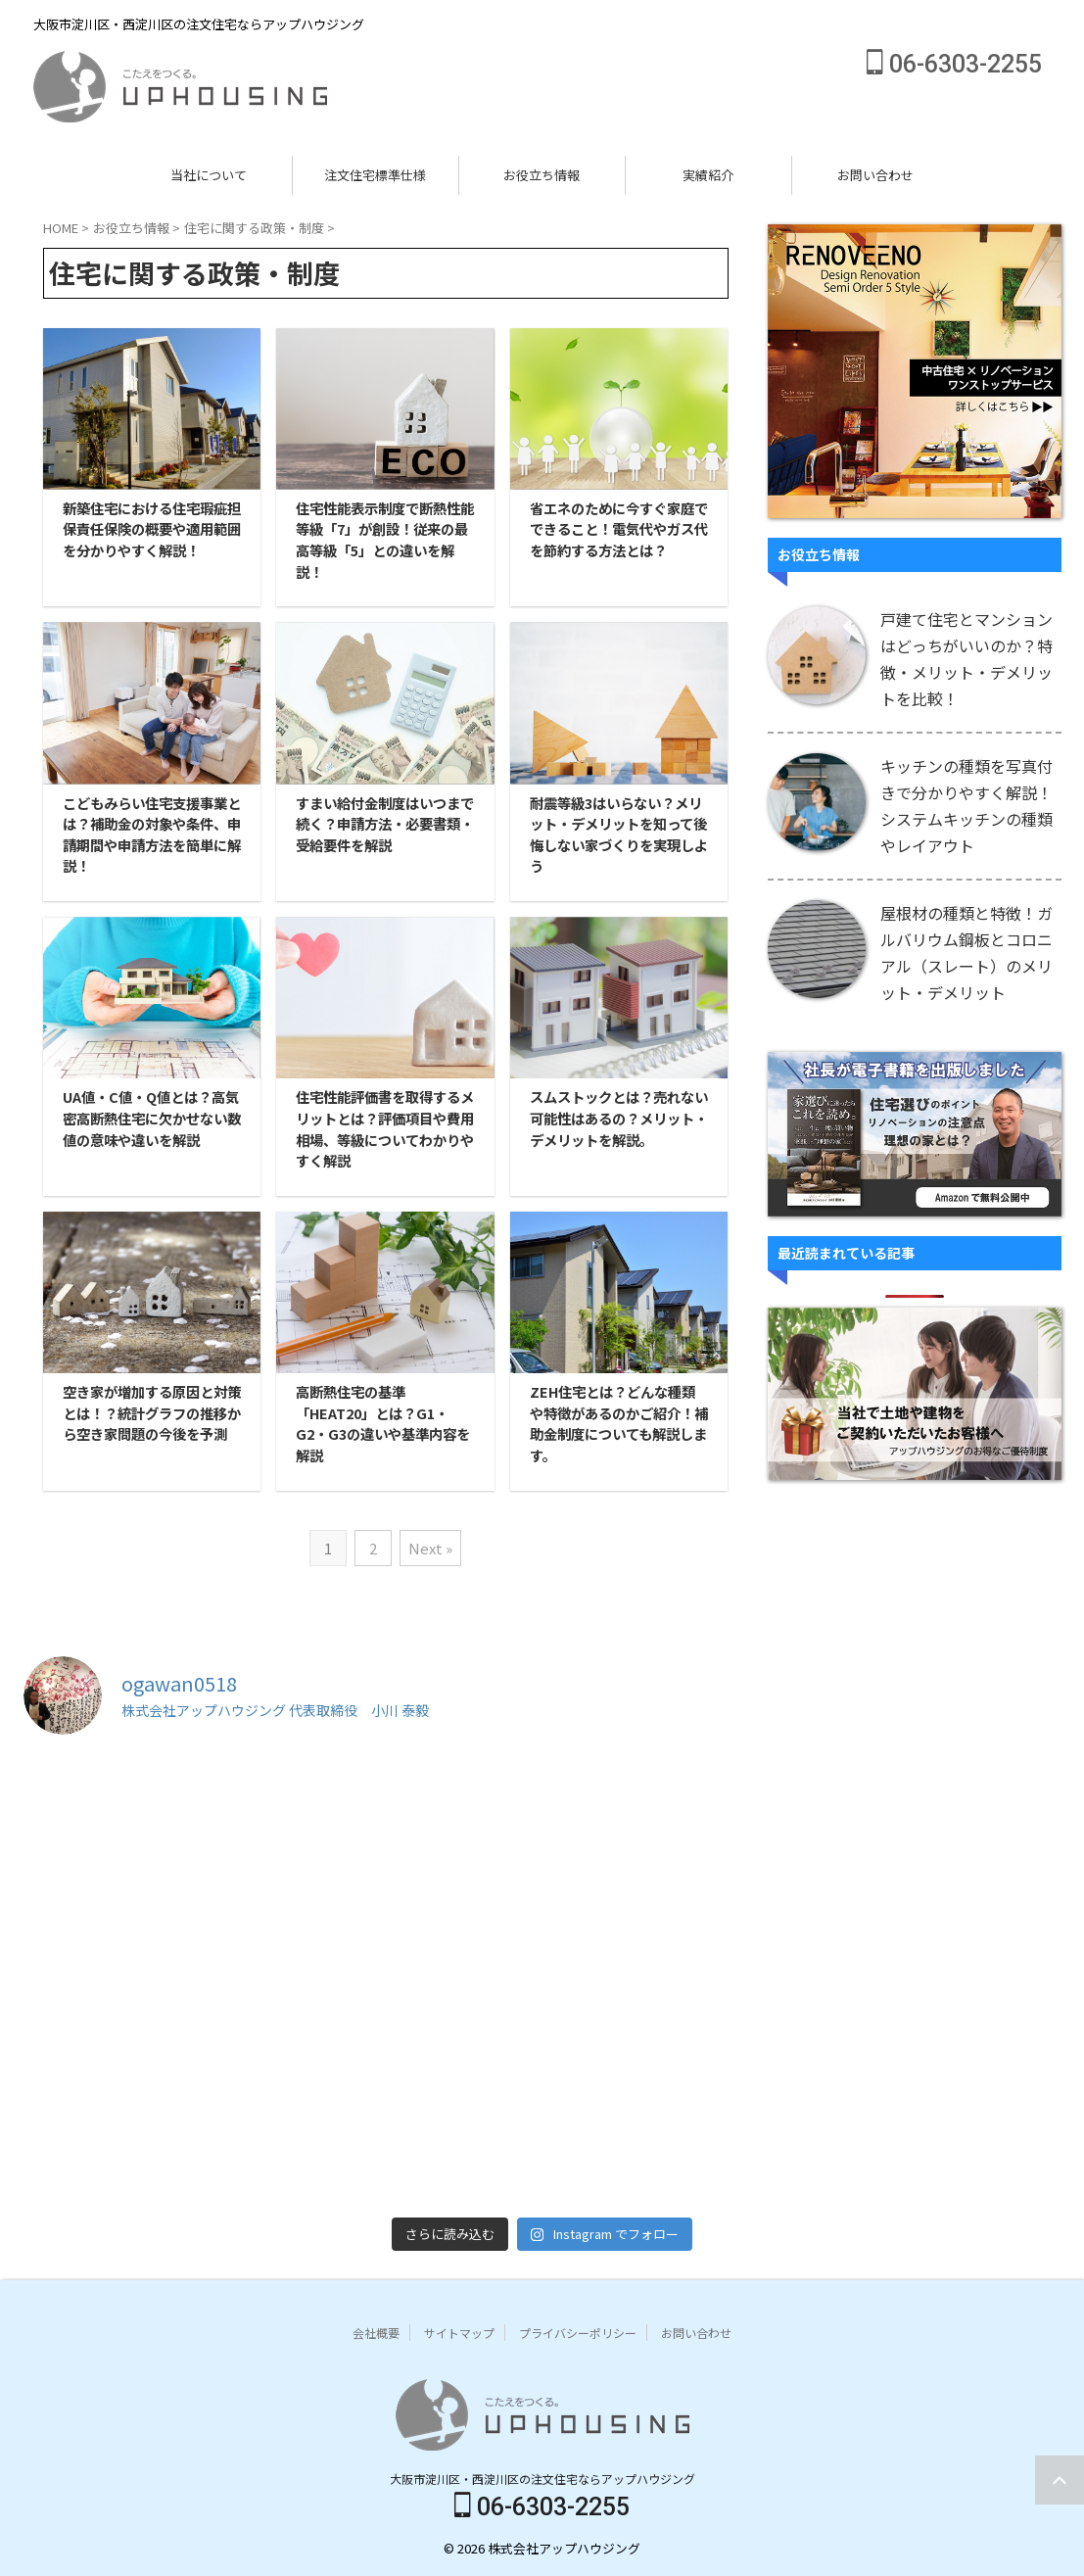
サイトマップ (459, 2332)
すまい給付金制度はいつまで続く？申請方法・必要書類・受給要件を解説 (385, 823)
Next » (430, 1548)
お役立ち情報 (541, 175)
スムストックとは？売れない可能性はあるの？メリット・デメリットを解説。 (619, 1117)
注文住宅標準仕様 (375, 175)
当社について (208, 175)
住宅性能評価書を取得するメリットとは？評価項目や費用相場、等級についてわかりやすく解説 (385, 1128)
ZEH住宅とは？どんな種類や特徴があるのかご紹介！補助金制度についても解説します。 (619, 1423)
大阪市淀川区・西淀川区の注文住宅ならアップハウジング (542, 2478)
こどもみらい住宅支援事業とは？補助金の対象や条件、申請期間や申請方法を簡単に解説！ (152, 834)
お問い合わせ (875, 175)
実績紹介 (708, 175)
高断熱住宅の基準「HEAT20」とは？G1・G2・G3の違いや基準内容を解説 (383, 1423)
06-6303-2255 (954, 64)
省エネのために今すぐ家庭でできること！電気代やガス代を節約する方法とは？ (619, 529)
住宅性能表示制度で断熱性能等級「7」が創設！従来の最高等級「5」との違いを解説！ (385, 540)
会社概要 (376, 2332)
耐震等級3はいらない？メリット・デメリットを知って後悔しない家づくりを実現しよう (619, 834)
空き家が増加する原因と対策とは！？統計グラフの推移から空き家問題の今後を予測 (152, 1412)
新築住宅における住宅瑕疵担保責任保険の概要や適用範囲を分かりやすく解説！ (152, 529)
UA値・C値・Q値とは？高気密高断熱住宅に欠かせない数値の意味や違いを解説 (152, 1117)
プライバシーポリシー (577, 2332)
